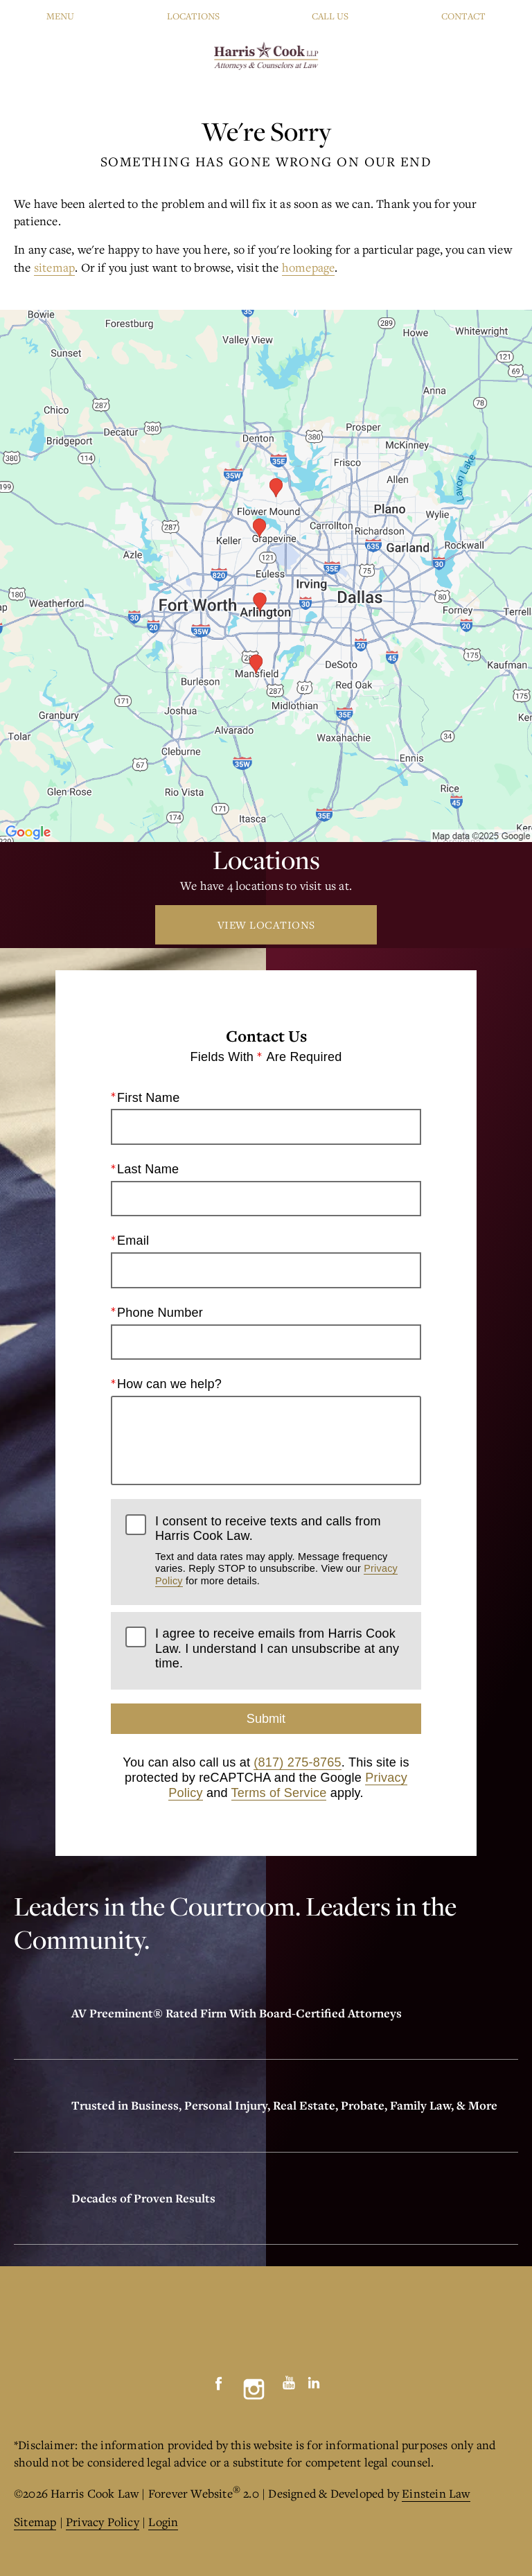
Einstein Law (436, 2493)
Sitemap (35, 2522)
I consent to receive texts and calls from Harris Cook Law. (281, 1550)
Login (163, 2522)
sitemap (54, 267)
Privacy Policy (102, 2522)
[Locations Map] (266, 574)
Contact (463, 16)
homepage (308, 267)
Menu (60, 16)
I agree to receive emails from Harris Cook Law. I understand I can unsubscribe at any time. (277, 1648)
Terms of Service (279, 1792)
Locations (193, 16)
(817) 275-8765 (297, 1762)
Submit (266, 1719)
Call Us (330, 16)
